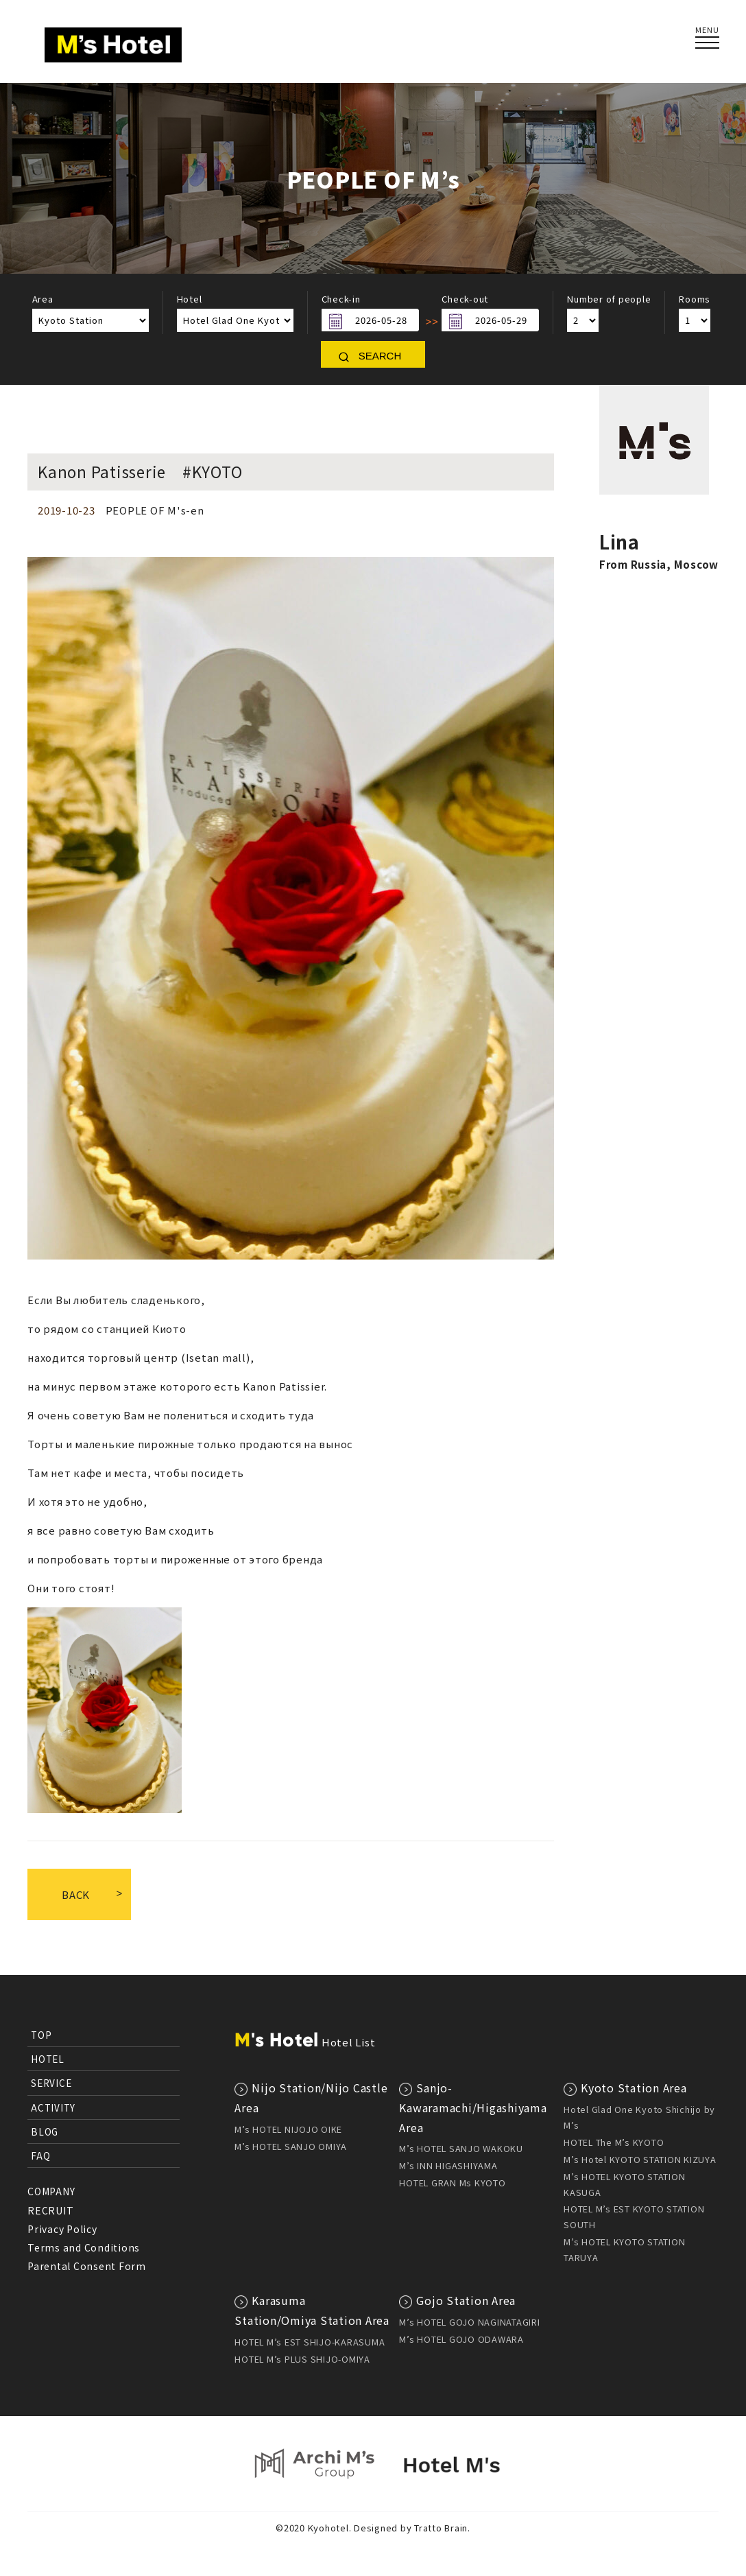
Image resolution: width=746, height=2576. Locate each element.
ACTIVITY (53, 2107)
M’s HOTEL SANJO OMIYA (290, 2146)
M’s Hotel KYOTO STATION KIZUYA (640, 2159)
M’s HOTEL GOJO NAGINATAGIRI (469, 2321)
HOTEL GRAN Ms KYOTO (452, 2182)
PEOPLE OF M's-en (155, 510)
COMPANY (51, 2191)
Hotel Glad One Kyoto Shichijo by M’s (639, 2117)
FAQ (40, 2155)
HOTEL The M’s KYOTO (614, 2142)
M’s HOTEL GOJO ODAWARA (461, 2338)
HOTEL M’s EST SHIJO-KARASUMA (309, 2341)
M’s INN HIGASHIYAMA (448, 2165)
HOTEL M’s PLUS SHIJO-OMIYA (302, 2358)
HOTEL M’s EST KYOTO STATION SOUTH (634, 2216)
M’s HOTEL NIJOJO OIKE (288, 2129)
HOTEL (47, 2059)
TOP (41, 2035)
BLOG (44, 2131)
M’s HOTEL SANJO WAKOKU (461, 2148)
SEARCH (380, 356)
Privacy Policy (62, 2229)
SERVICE (51, 2083)
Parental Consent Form (86, 2266)
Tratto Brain (441, 2527)
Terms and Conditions (83, 2247)
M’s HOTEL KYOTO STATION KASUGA (624, 2184)
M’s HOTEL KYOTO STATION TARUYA (624, 2249)
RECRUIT (50, 2210)
